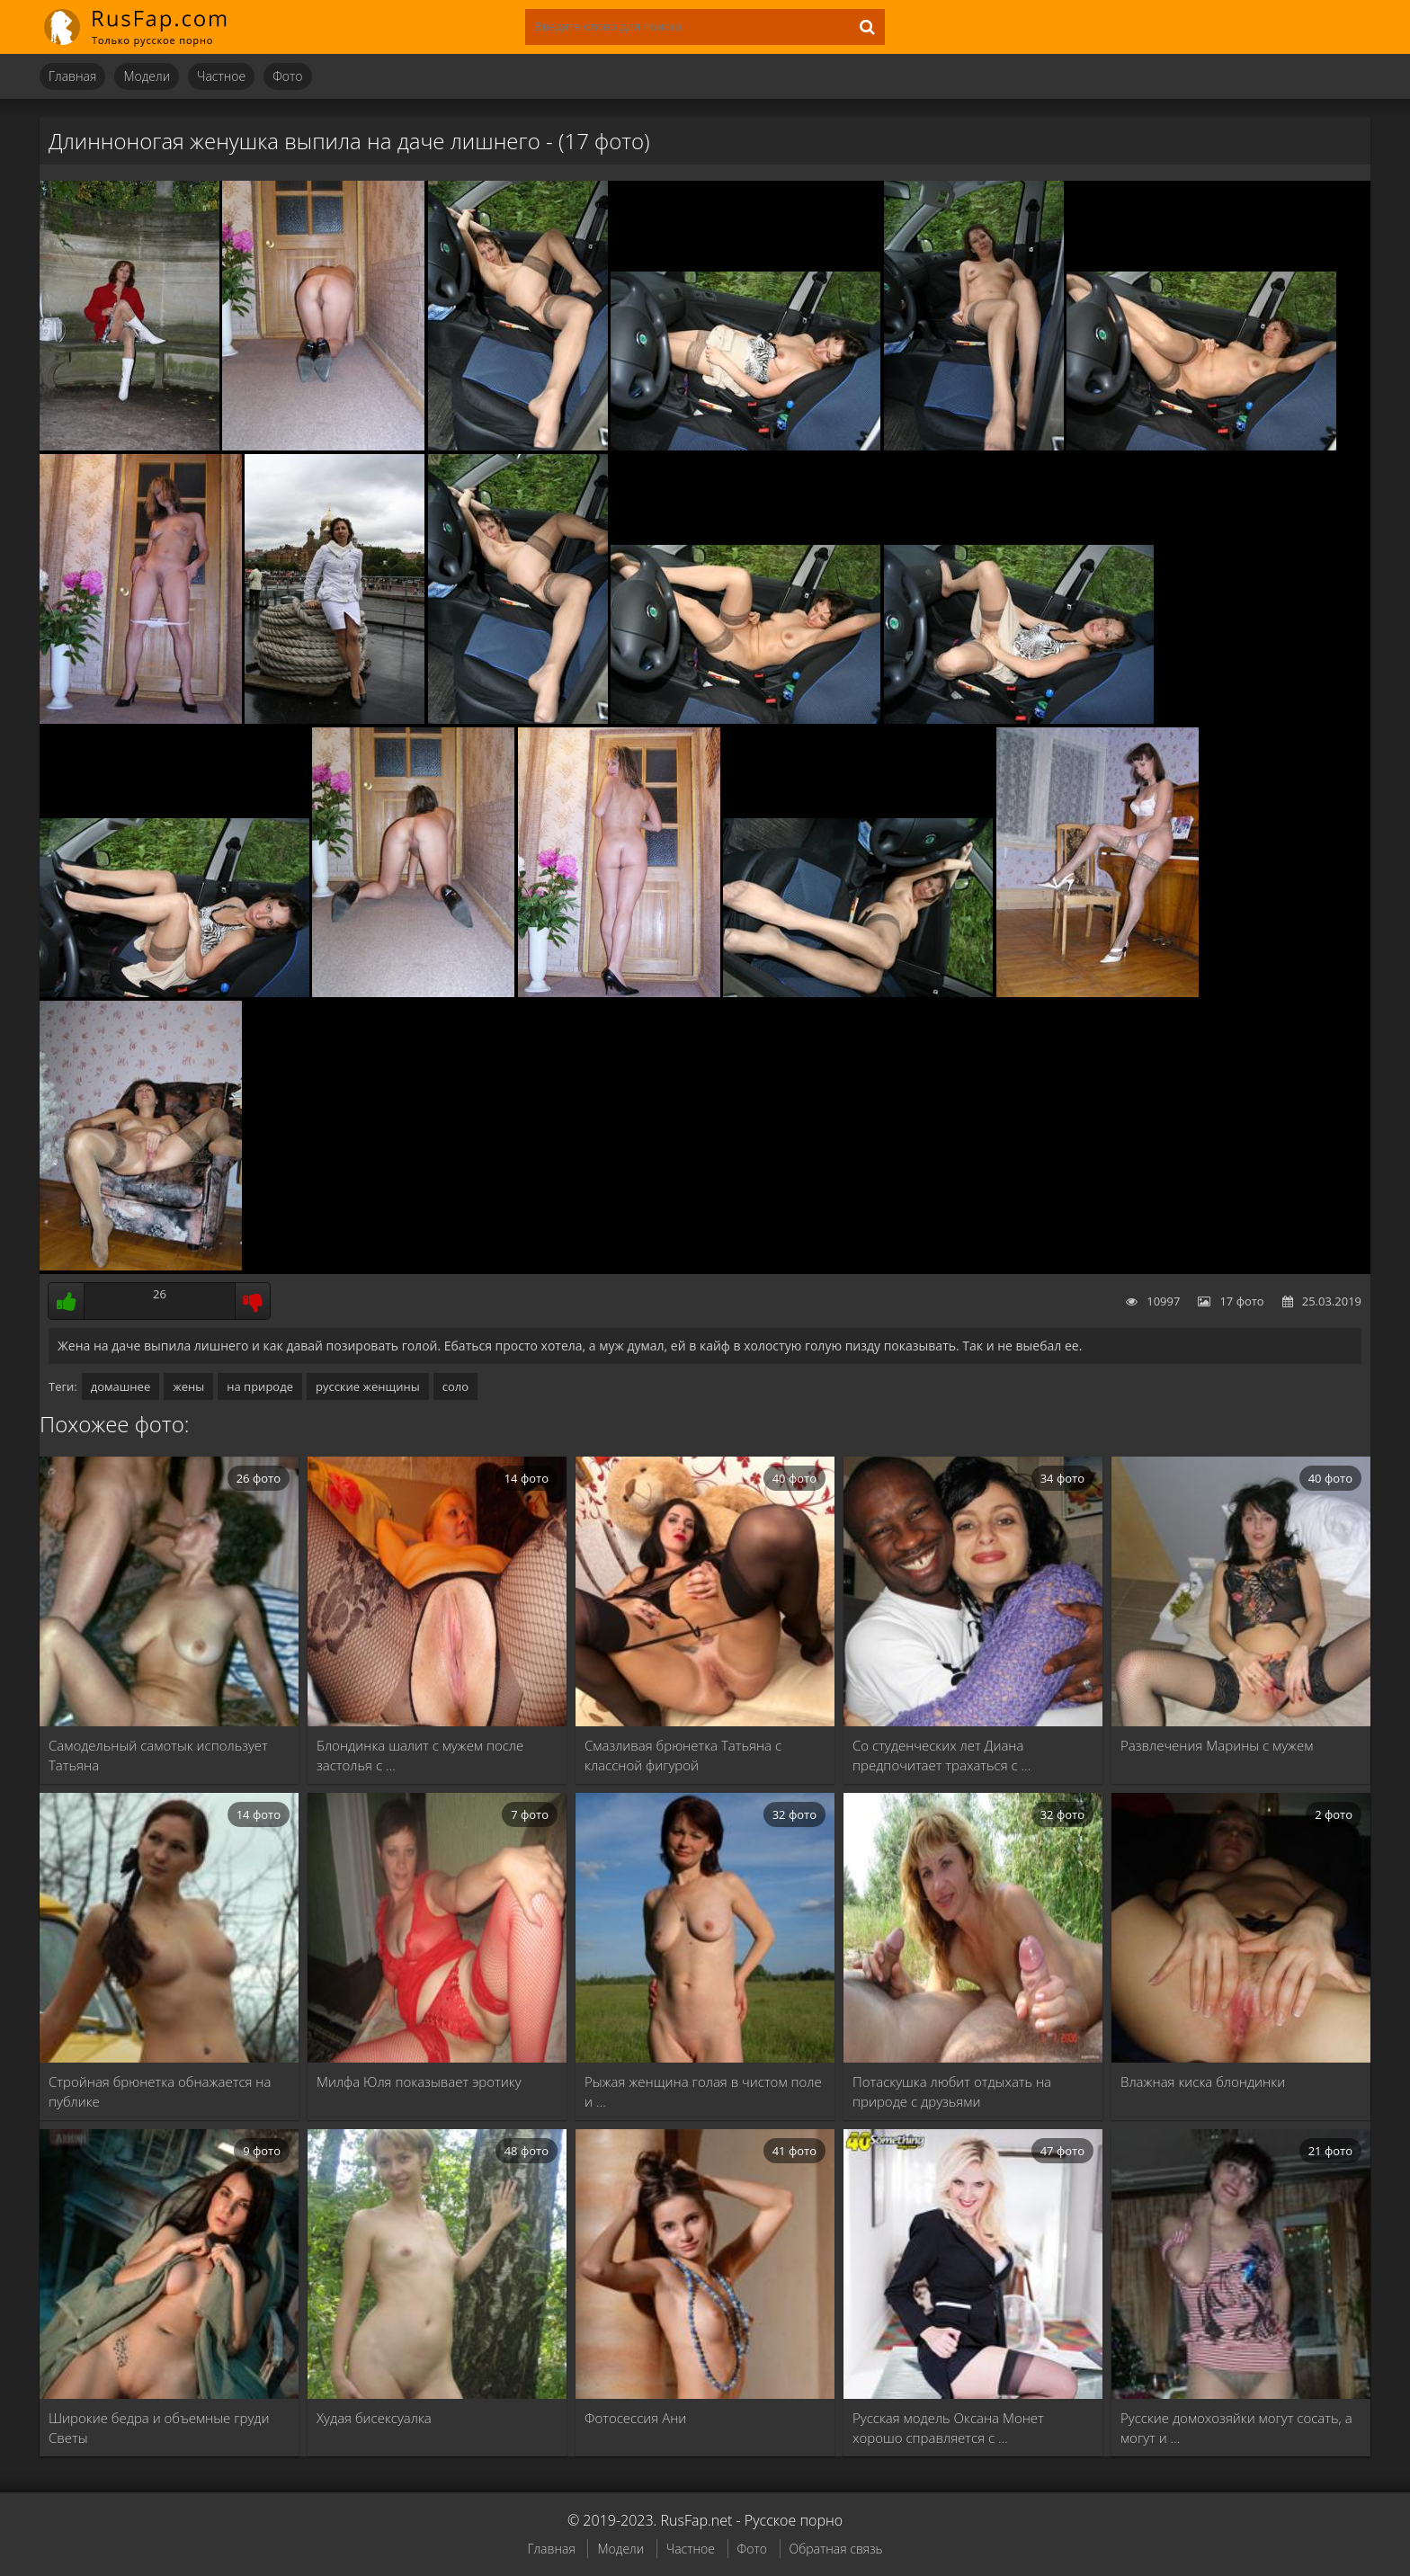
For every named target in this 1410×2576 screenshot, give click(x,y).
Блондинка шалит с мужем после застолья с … (420, 1755)
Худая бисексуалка (374, 2418)
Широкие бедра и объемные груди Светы (159, 2428)
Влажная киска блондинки (1202, 2081)
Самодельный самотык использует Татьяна (158, 1755)
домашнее (120, 1386)
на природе (260, 1386)
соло (455, 1386)
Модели (146, 76)
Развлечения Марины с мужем (1216, 1745)
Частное (221, 76)
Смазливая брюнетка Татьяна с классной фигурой (683, 1755)
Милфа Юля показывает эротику (419, 2081)
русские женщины (368, 1386)
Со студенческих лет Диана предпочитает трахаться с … (941, 1755)
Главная (72, 76)
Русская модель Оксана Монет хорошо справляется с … (948, 2428)
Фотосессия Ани (635, 2418)
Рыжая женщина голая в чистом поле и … (703, 2091)
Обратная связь (836, 2548)
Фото (287, 76)
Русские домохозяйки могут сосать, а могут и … (1236, 2428)
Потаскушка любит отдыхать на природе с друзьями (951, 2091)
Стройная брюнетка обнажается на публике (160, 2091)
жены (188, 1386)
